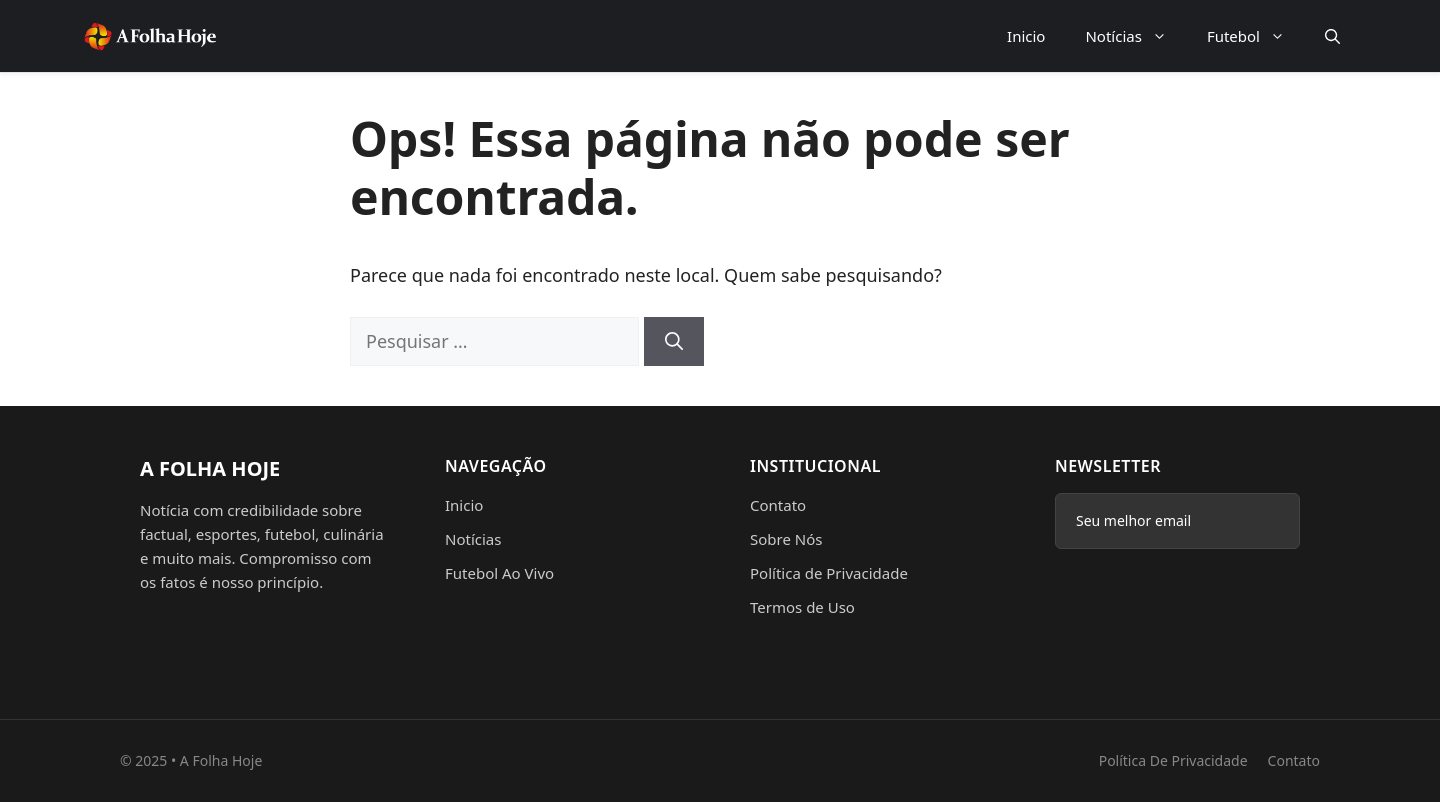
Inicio (1026, 36)
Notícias (1135, 36)
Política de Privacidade (829, 573)
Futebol (1256, 36)
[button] (1332, 36)
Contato (778, 505)
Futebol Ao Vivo (499, 573)
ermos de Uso (806, 607)
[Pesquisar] (674, 341)
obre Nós (790, 539)
